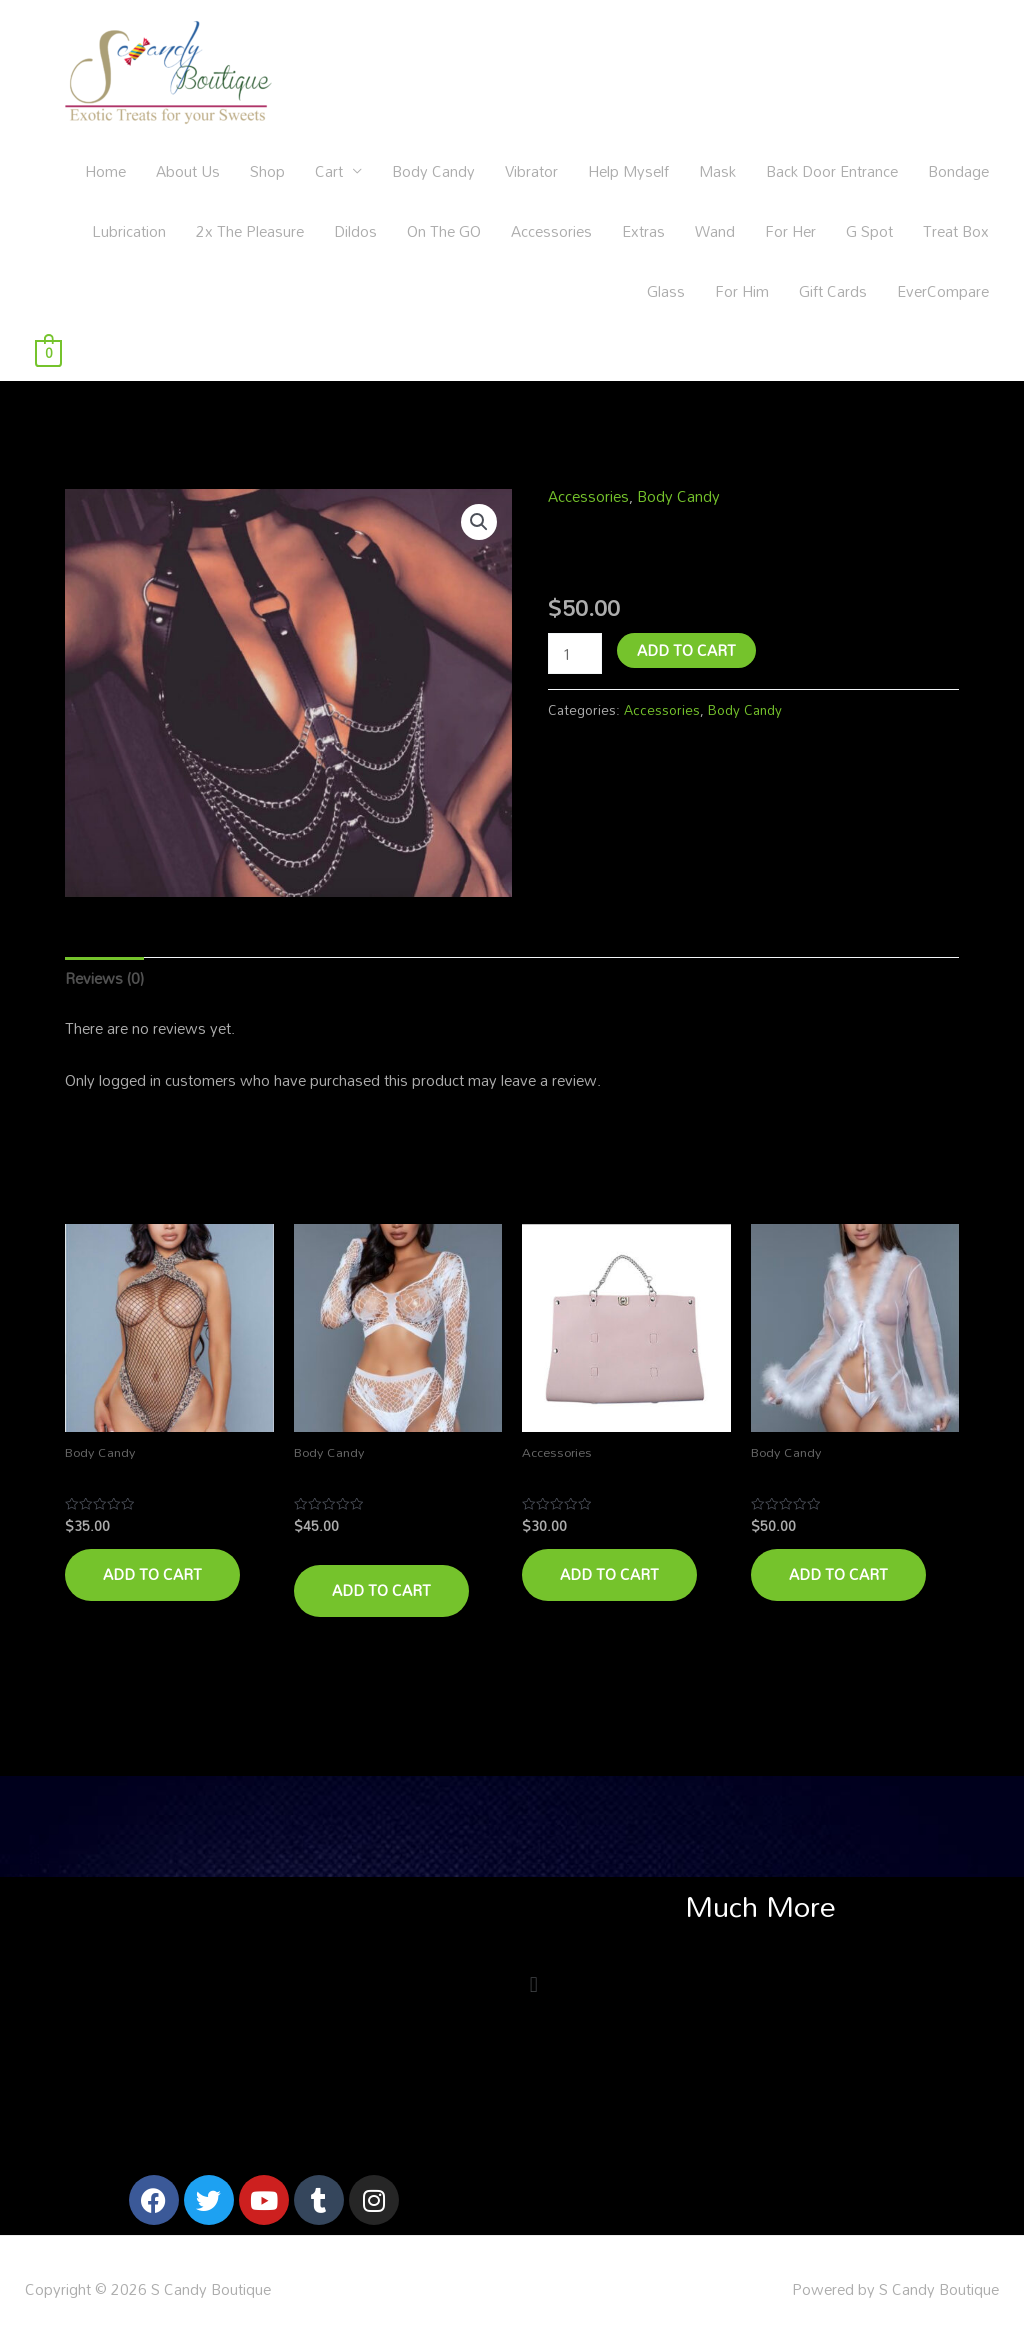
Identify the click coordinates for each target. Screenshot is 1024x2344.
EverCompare (943, 291)
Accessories (551, 231)
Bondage (958, 171)
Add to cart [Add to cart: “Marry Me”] (381, 1590)
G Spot (869, 231)
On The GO (444, 231)
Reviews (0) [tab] (104, 978)
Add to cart (686, 650)
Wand (715, 231)
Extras (643, 231)
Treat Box (956, 231)
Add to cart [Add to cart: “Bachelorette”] (838, 1574)
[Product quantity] (575, 653)
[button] (479, 522)
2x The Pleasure (250, 231)
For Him (742, 291)
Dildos (355, 231)
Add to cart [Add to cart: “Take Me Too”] (609, 1574)
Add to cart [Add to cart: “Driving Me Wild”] (152, 1574)
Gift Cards (833, 291)
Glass (666, 291)
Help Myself (628, 171)
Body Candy (433, 171)
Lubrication (129, 231)
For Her (790, 231)
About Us (188, 171)
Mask (717, 171)
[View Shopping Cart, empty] (48, 351)
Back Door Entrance (832, 171)
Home (105, 171)
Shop (267, 171)
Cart (329, 171)
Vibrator (531, 171)
